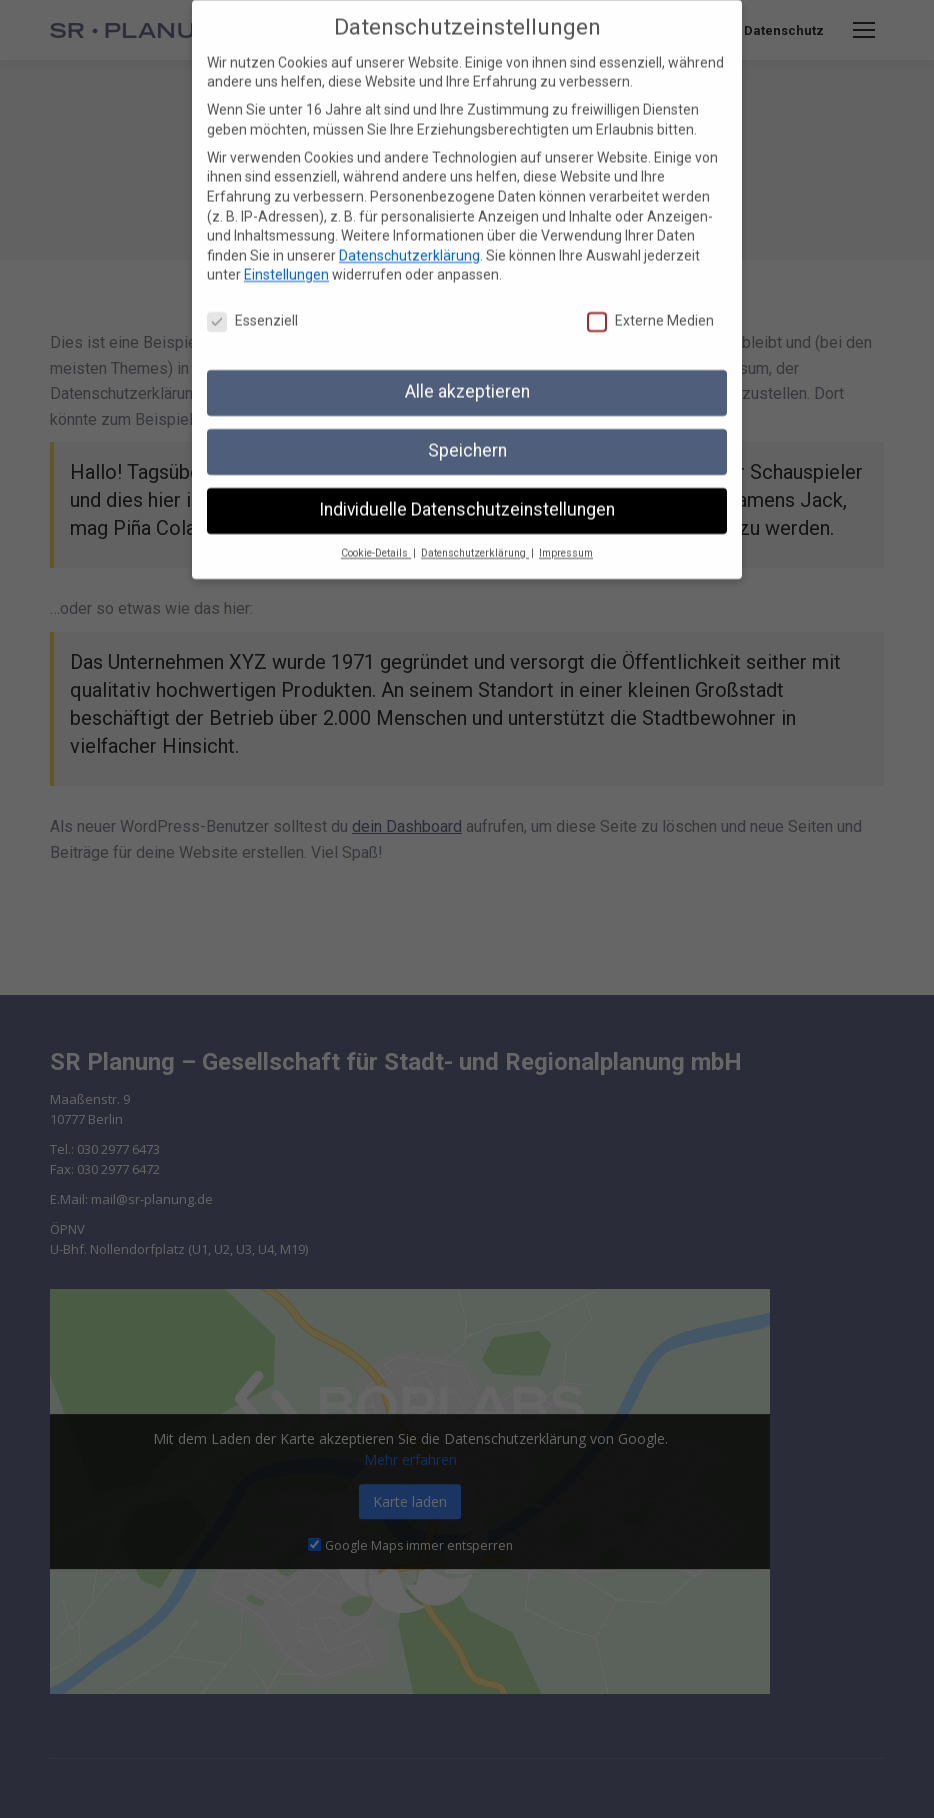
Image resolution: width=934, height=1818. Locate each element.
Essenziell (252, 307)
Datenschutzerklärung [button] (475, 539)
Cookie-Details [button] (376, 539)
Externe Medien (650, 307)
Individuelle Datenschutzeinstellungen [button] (467, 496)
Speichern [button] (467, 437)
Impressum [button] (566, 539)
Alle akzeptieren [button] (467, 378)
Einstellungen (286, 261)
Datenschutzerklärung (409, 242)
